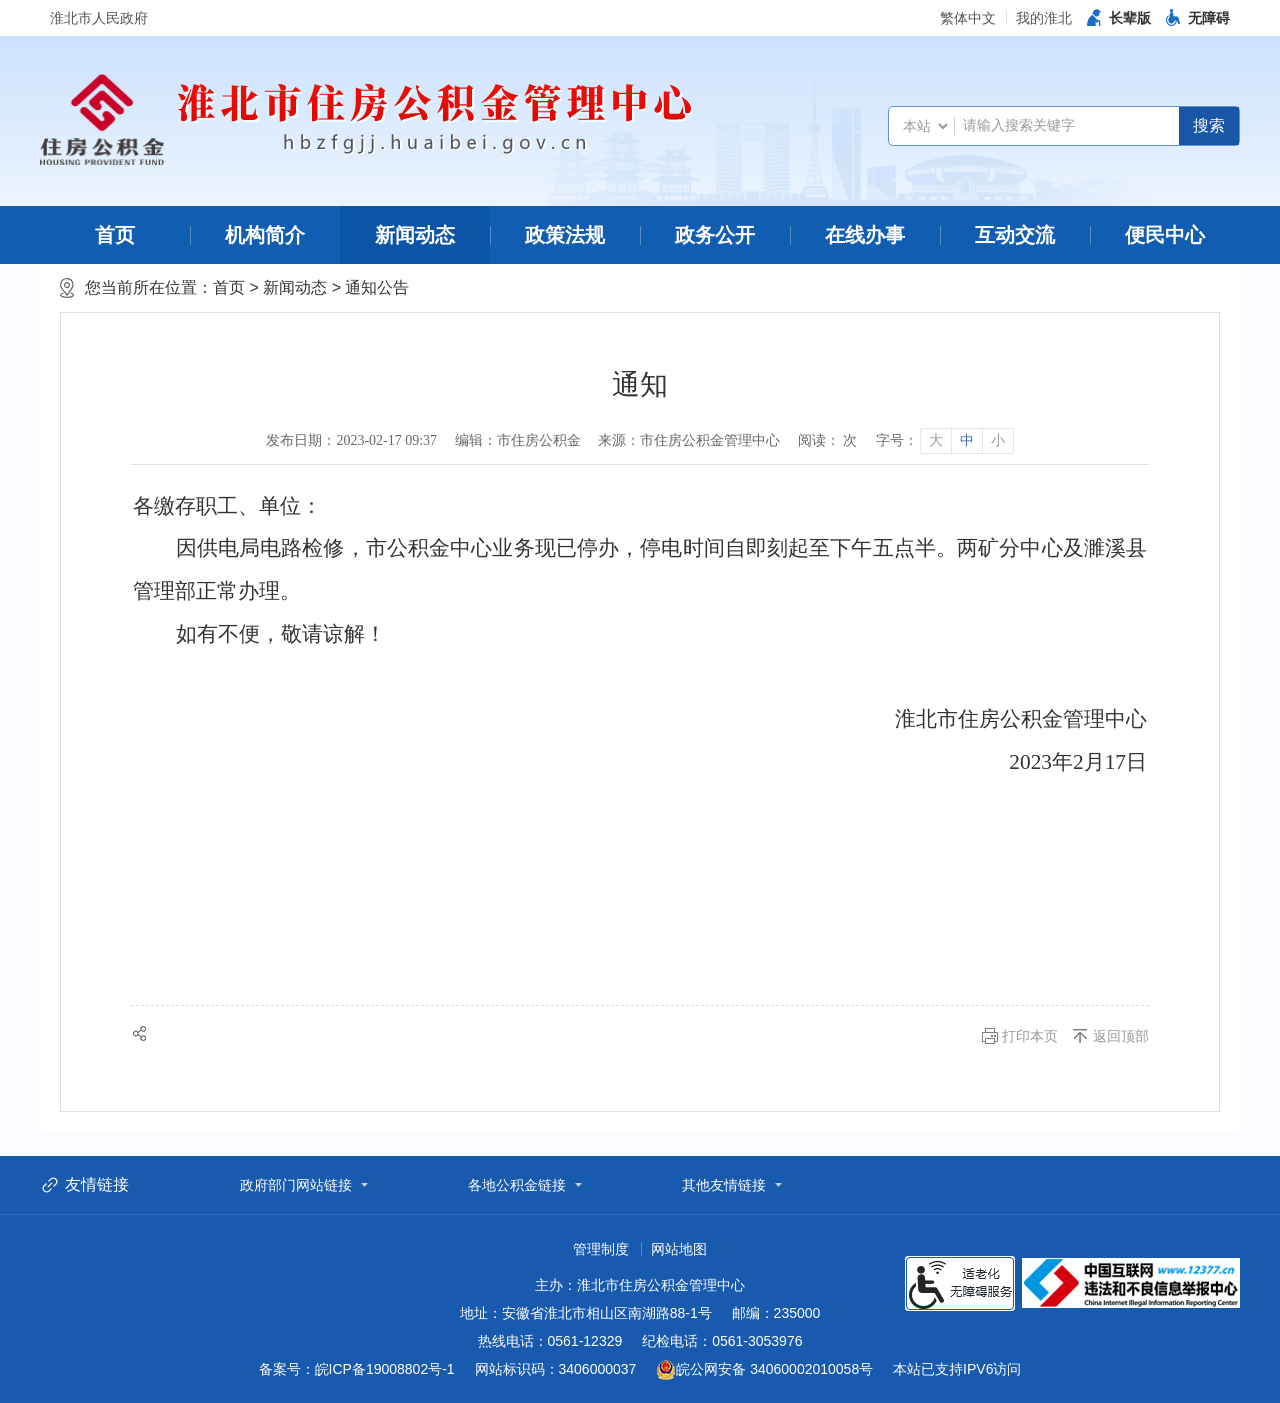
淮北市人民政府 (99, 18)
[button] (1119, 18)
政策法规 (565, 235)
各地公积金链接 (517, 1185)
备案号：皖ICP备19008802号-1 (357, 1369)
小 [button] (998, 440)
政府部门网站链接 (296, 1185)
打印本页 (1030, 1036)
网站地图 (679, 1249)
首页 (115, 235)
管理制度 (601, 1249)
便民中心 (1165, 235)
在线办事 (865, 235)
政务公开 (715, 235)
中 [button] (967, 440)
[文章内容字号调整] (944, 441)
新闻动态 (415, 235)
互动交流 (1015, 235)
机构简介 (265, 235)
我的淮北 (1044, 18)
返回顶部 (1121, 1036)
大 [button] (936, 440)
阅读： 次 (828, 440)
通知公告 (377, 287)
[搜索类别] (925, 126)
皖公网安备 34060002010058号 (764, 1370)
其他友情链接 (724, 1185)
